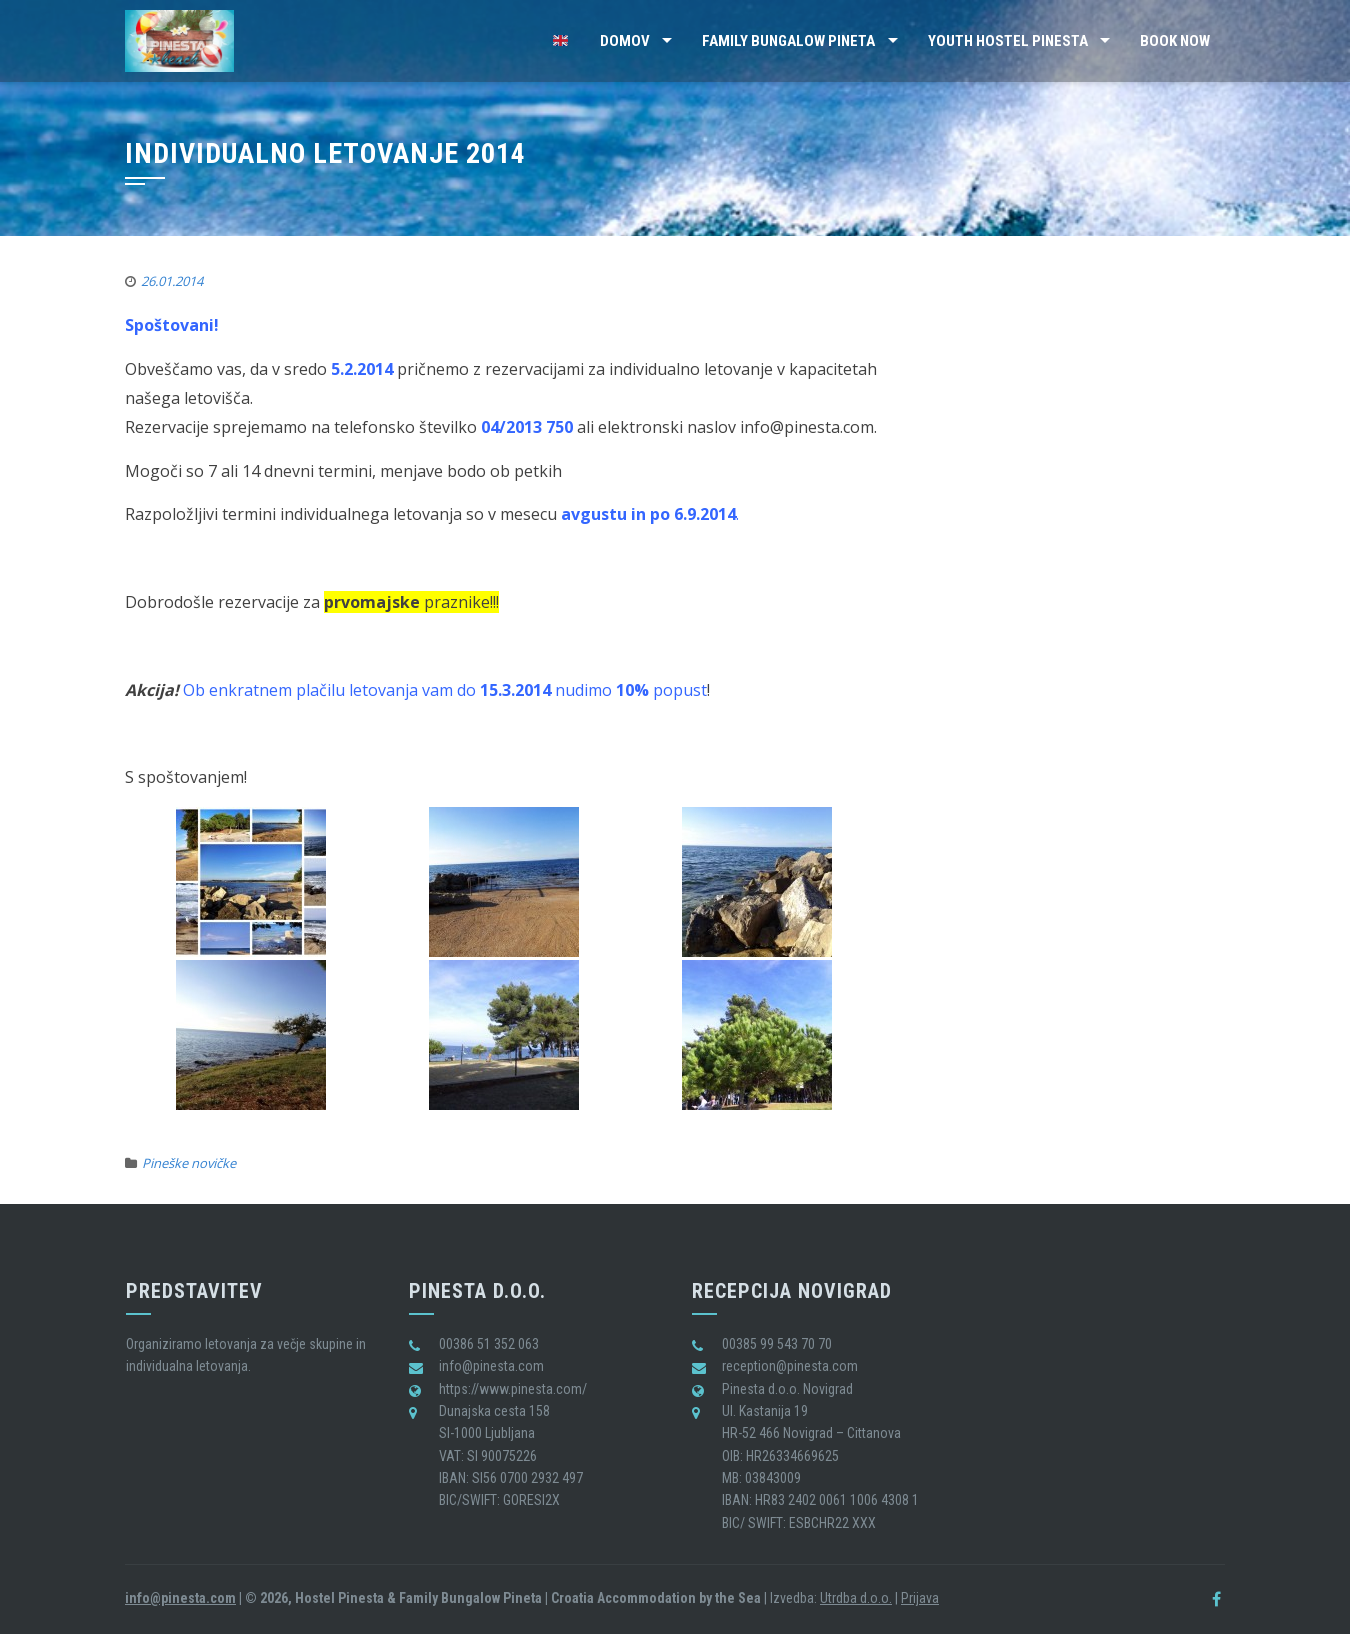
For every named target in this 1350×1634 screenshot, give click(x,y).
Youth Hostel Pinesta (1008, 41)
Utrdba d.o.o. (856, 1598)
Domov (625, 41)
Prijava (920, 1598)
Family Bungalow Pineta (788, 41)
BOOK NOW (1175, 41)
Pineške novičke (189, 1163)
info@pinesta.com (180, 1598)
